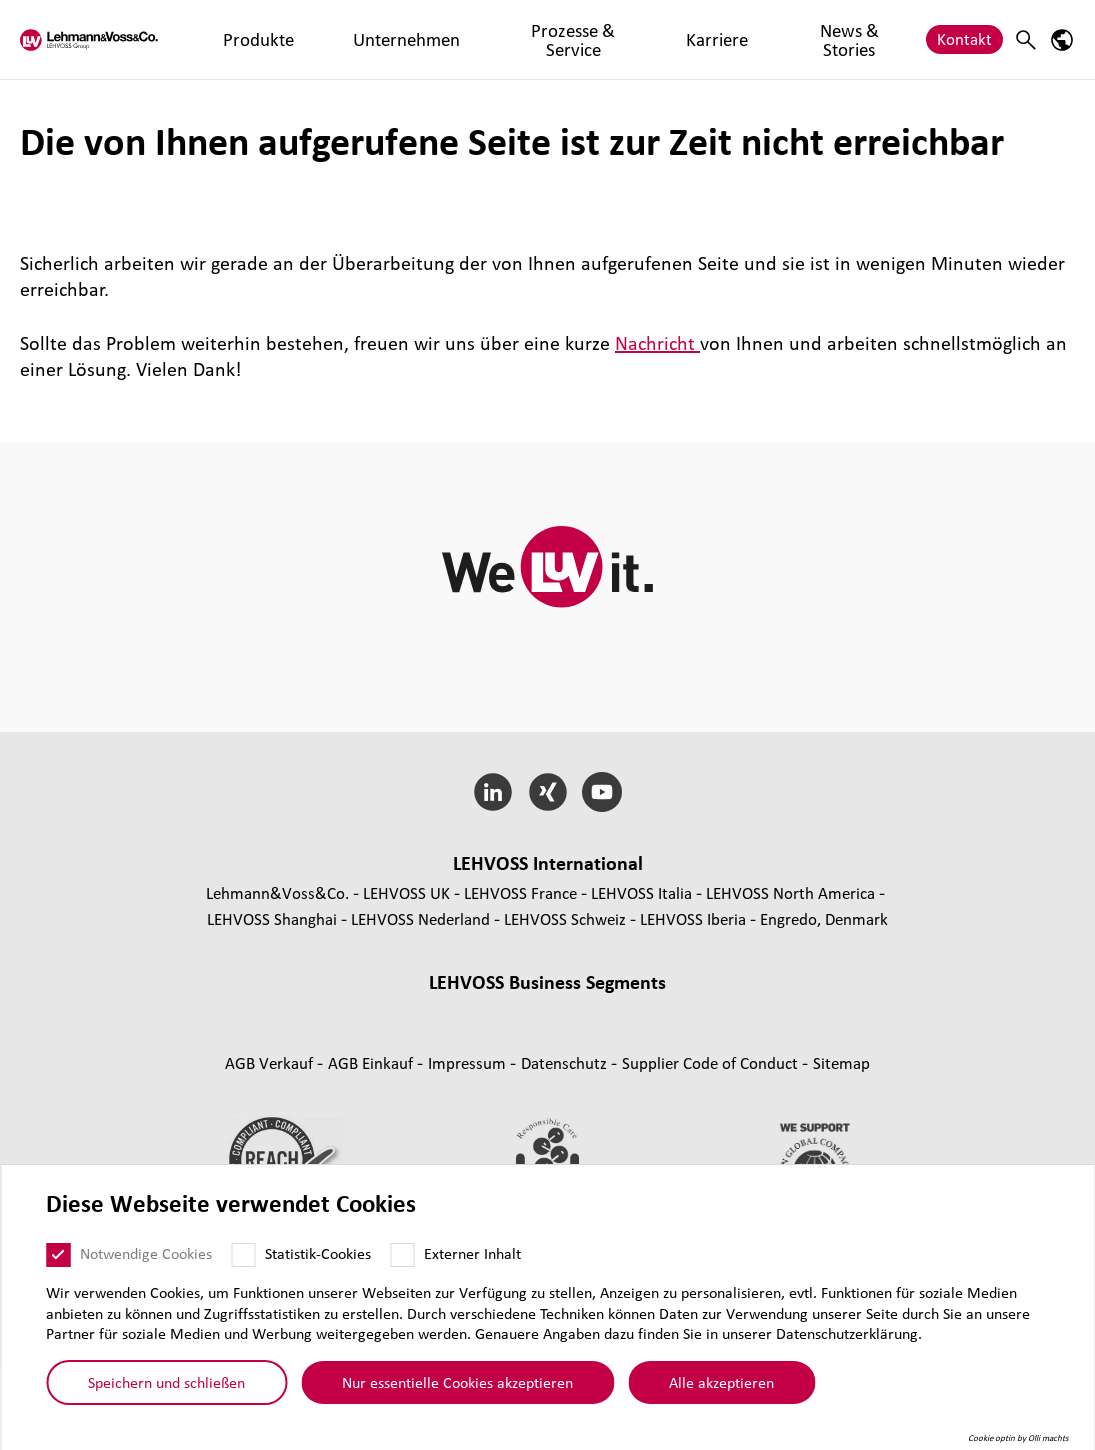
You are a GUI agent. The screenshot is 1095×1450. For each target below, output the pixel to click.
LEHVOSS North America (790, 892)
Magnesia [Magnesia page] (690, 1011)
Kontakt (964, 38)
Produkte (248, 38)
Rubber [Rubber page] (617, 1011)
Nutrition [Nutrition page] (806, 1037)
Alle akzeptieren (721, 1382)
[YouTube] (602, 792)
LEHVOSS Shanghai (272, 918)
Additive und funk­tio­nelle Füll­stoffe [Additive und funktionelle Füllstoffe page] (547, 1063)
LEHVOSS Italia (641, 892)
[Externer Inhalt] (402, 1255)
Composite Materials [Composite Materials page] (504, 1011)
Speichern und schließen (166, 1382)
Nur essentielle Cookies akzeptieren (457, 1382)
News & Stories (703, 38)
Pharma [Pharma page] (622, 1037)
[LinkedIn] (492, 792)
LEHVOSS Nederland (420, 918)
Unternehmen (350, 38)
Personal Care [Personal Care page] (711, 1037)
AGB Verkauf (271, 1145)
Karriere (600, 38)
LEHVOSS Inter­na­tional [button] (548, 863)
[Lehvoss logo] (95, 39)
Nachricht (657, 343)
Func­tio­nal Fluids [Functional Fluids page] (305, 1037)
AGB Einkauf (372, 1145)
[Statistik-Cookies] (243, 1255)
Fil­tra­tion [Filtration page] (548, 1037)
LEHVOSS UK (406, 892)
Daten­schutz (566, 1145)
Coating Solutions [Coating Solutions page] (440, 1037)
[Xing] (547, 792)
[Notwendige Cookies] (58, 1255)
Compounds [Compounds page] (256, 1011)
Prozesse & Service (486, 38)
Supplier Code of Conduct (712, 1145)
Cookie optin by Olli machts (1018, 1438)
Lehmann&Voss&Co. (277, 892)
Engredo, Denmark (824, 918)
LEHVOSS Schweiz (565, 918)
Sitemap (841, 1145)
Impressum (469, 1145)
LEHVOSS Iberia (693, 918)
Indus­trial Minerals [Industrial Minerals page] (804, 1011)
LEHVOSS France (520, 892)
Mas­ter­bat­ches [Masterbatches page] (365, 1011)
